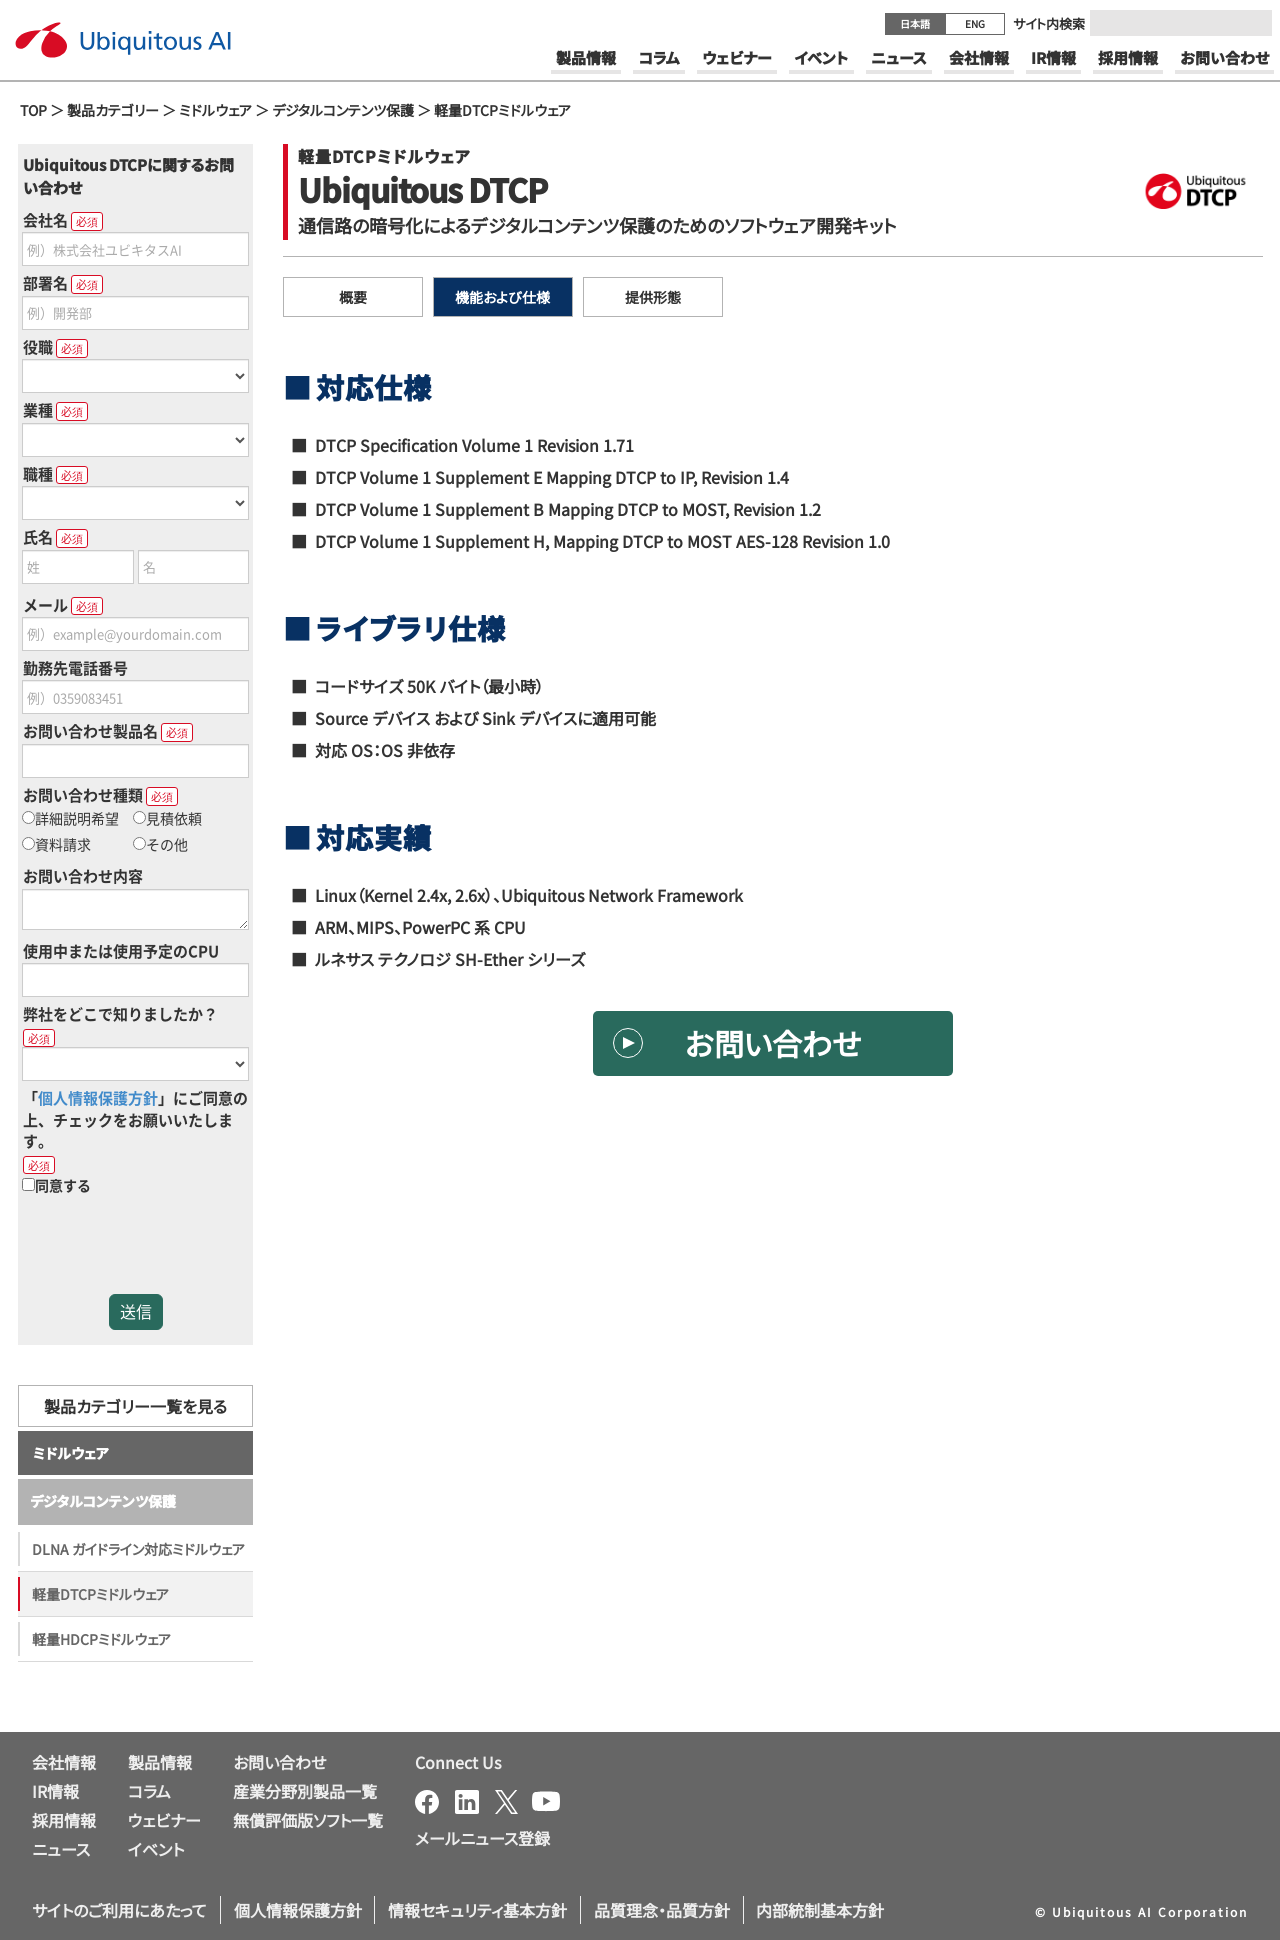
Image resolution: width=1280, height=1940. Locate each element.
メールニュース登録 (482, 1838)
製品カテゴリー (113, 110)
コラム (149, 1791)
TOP (33, 110)
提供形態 (653, 297)
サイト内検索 (1049, 23)
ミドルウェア (215, 110)
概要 (353, 297)
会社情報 (64, 1762)
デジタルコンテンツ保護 (343, 110)
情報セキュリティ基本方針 (477, 1910)
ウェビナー (164, 1820)
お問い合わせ (773, 1043)
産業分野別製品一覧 (305, 1791)
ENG (975, 23)
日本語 (915, 23)
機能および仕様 (502, 297)
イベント (156, 1849)
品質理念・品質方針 (662, 1910)
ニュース (61, 1849)
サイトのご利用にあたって (119, 1910)
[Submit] (1251, 23)
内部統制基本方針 (820, 1910)
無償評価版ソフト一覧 (308, 1820)
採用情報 (64, 1820)
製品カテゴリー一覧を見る (135, 1406)
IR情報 (55, 1791)
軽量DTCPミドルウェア (502, 110)
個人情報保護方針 (298, 1910)
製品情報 (160, 1762)
